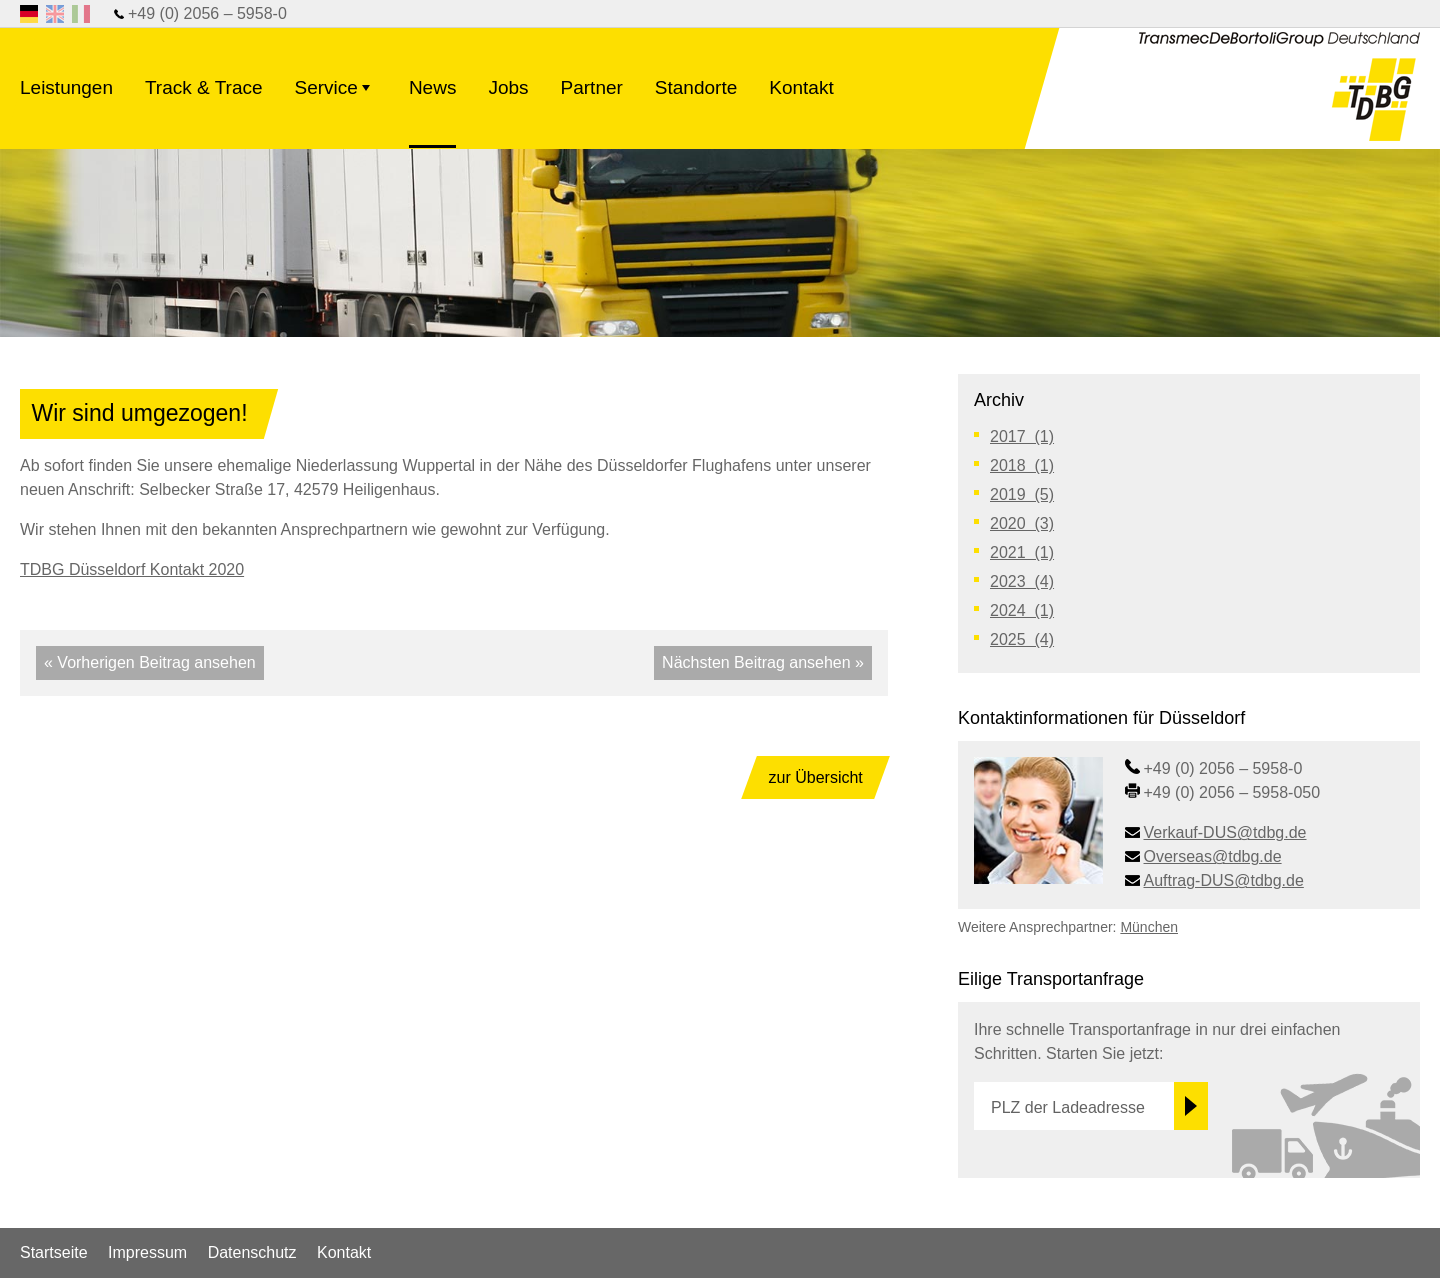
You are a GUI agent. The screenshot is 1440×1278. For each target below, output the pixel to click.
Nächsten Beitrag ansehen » (763, 662)
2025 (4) (1022, 639)
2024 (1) (1022, 610)
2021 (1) (1022, 552)
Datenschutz (252, 1252)
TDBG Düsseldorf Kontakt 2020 (132, 569)
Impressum (147, 1252)
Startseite (54, 1252)
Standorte (696, 87)
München (1149, 927)
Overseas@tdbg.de (1213, 856)
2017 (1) (1022, 436)
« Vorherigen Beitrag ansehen (150, 662)
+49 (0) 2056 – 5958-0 (207, 13)
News (433, 87)
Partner (592, 87)
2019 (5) (1022, 494)
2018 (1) (1022, 465)
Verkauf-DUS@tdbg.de (1225, 832)
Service (336, 100)
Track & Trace (204, 87)
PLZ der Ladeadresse (1068, 1107)
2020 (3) (1022, 523)
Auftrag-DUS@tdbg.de (1224, 880)
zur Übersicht (816, 777)
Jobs (508, 87)
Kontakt (801, 87)
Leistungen (66, 87)
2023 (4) (1022, 581)
